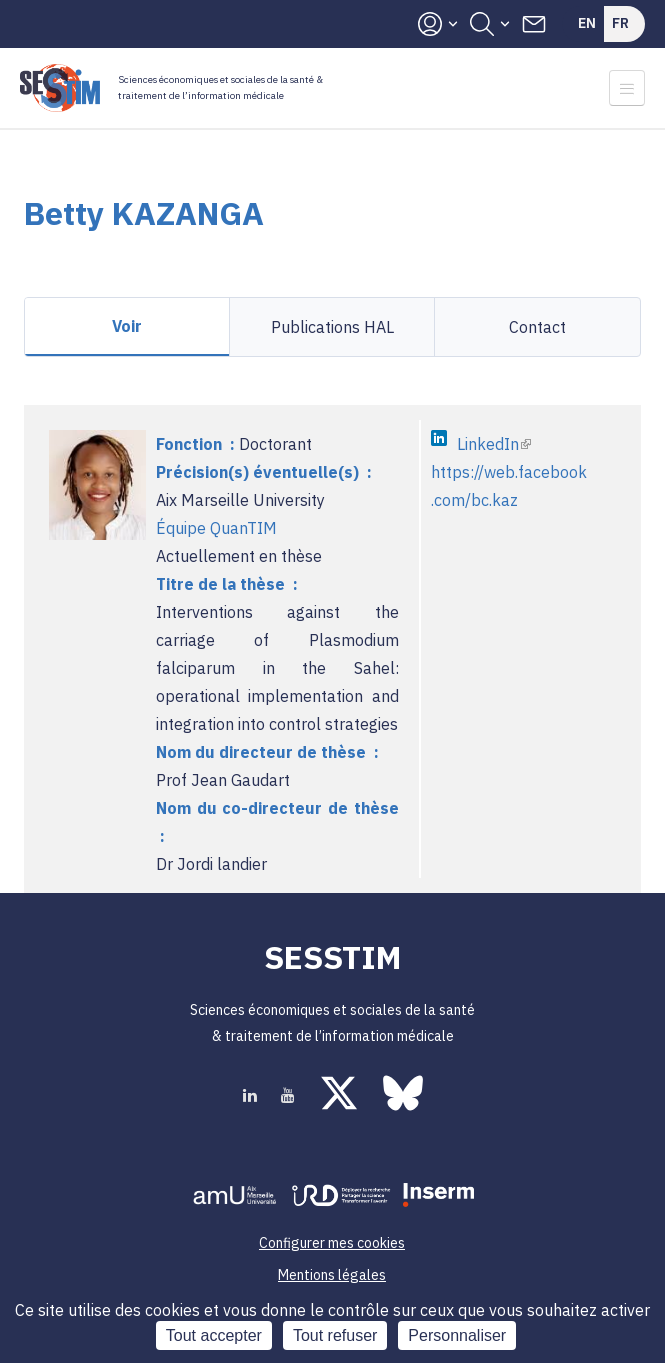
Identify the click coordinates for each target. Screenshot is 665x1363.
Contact (537, 327)
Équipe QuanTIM (216, 528)
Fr (620, 23)
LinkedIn (494, 444)
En (587, 23)
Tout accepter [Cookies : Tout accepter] (214, 1335)
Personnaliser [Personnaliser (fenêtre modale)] (457, 1335)
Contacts (534, 24)
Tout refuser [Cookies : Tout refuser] (335, 1335)
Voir (127, 326)
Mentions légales (332, 1275)
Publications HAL (332, 327)
